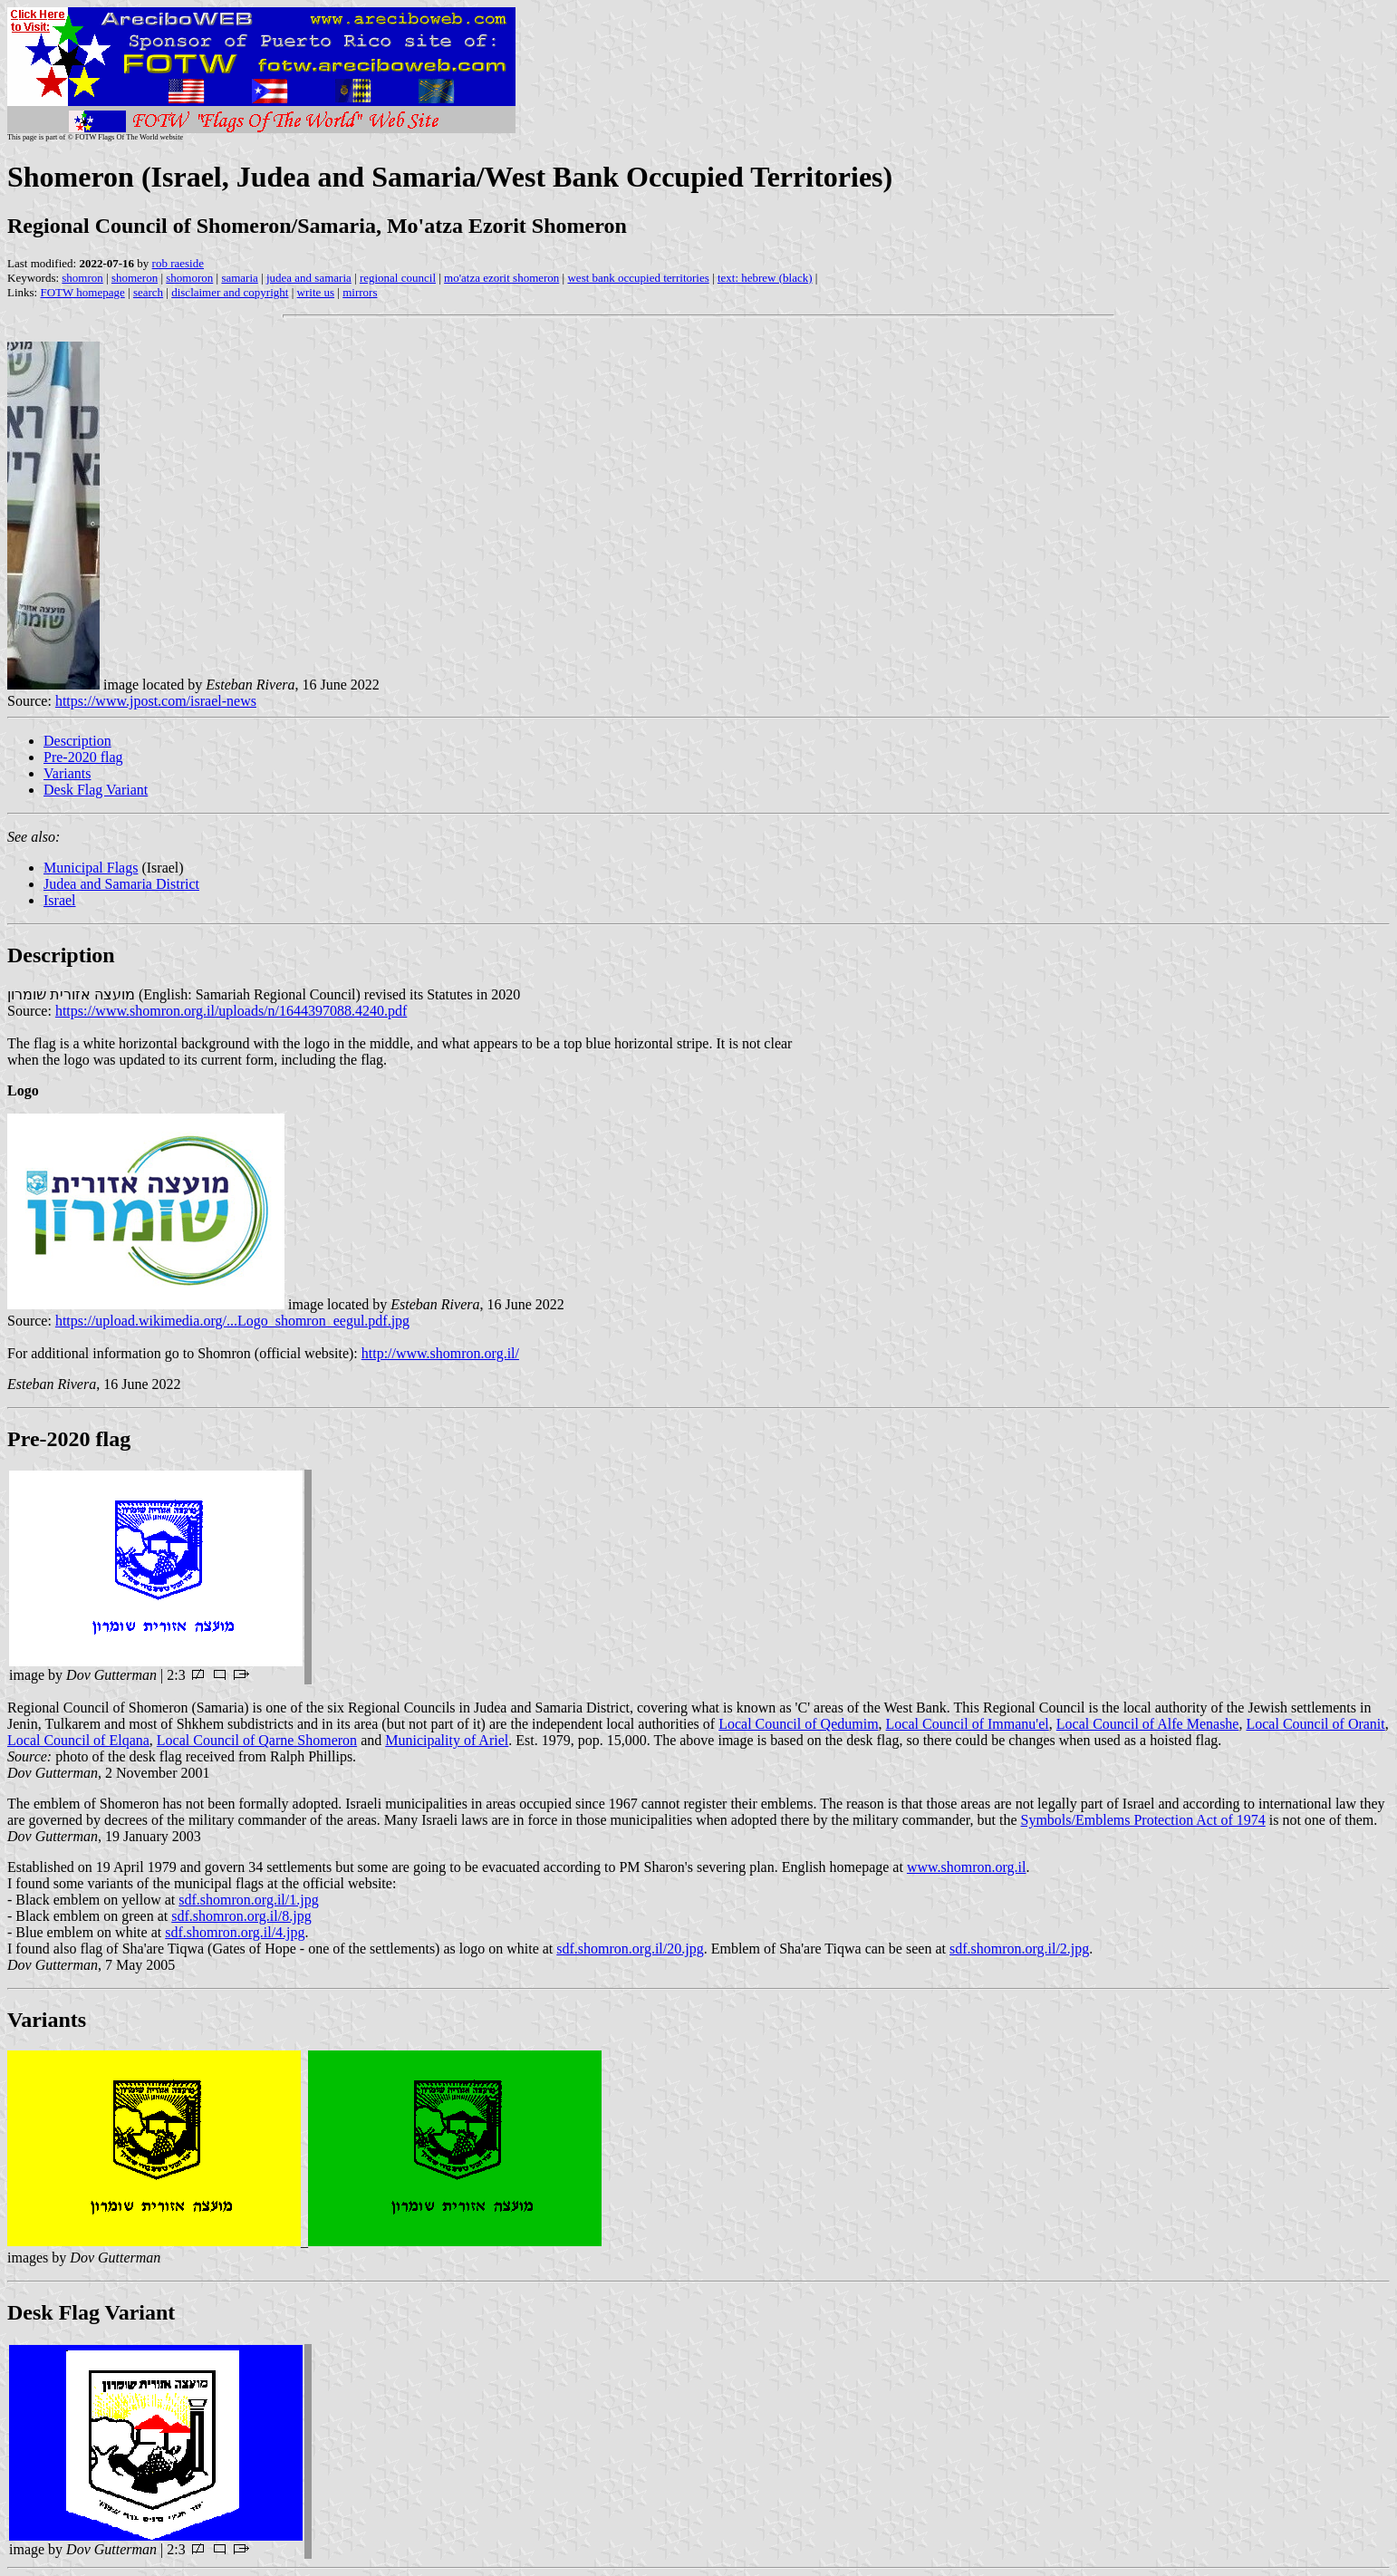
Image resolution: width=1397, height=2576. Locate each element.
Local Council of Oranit (1315, 1724)
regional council (398, 278)
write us (316, 292)
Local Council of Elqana (78, 1740)
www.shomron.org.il (966, 1867)
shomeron (134, 278)
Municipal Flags (90, 867)
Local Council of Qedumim (798, 1724)
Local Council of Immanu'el (967, 1724)
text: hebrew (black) (765, 278)
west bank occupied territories (637, 278)
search (148, 292)
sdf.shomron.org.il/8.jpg (241, 1916)
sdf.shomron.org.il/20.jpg (629, 1948)
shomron (82, 278)
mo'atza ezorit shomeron (501, 278)
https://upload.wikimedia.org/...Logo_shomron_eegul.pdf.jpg (232, 1320)
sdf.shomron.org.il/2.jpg (1019, 1948)
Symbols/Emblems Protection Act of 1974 (1143, 1820)
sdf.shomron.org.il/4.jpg (234, 1932)
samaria (239, 278)
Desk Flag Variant (95, 789)
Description (77, 740)
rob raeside (178, 263)
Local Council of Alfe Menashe (1147, 1724)
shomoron (189, 278)
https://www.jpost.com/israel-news (155, 701)
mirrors (359, 292)
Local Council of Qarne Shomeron (257, 1740)
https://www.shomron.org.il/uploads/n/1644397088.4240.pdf (231, 1010)
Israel (59, 900)
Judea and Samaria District (121, 884)
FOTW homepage (82, 292)
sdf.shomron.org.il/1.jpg (248, 1899)
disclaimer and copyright (229, 292)
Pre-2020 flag (83, 757)
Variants (67, 773)
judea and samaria (309, 278)
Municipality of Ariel (446, 1740)
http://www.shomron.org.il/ (440, 1353)
